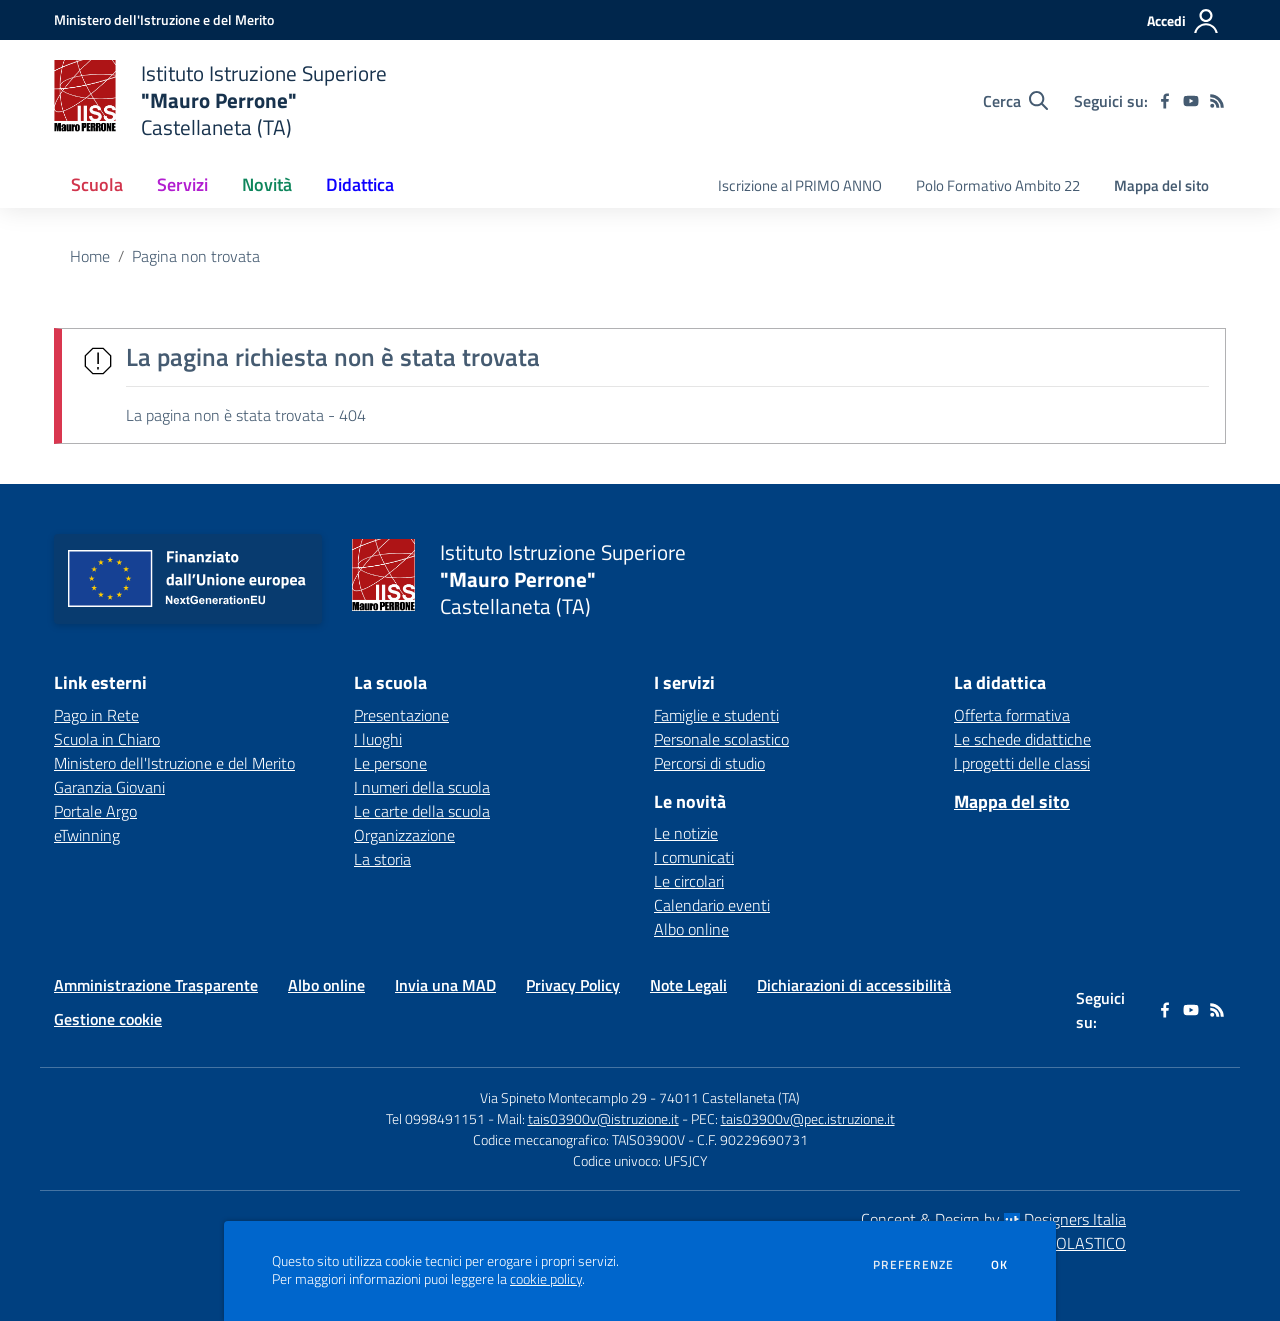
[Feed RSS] (1217, 101)
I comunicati (694, 857)
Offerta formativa (1012, 715)
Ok (1000, 1265)
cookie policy (546, 1279)
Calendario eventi (712, 905)
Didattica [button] (360, 184)
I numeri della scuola (422, 787)
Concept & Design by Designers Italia (993, 1219)
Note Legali (688, 985)
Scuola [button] (97, 184)
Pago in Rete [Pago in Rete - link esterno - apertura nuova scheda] (96, 715)
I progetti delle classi (1022, 763)
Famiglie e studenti (716, 715)
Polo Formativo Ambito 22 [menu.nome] (998, 185)
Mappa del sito (1161, 185)
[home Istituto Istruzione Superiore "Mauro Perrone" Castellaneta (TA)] (220, 100)
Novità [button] (267, 184)
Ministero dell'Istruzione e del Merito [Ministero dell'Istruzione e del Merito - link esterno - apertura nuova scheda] (174, 763)
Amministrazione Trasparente (156, 985)
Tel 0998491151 (437, 1118)
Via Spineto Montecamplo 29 (563, 1097)
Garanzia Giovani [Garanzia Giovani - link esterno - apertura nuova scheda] (109, 787)
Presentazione (401, 715)
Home (90, 256)
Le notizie (686, 833)
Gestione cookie (108, 1019)
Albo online (691, 929)
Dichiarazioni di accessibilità (854, 985)
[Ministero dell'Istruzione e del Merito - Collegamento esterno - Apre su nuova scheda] (164, 19)
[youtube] (1191, 101)
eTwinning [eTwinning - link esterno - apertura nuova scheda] (87, 835)
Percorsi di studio (709, 763)
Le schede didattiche (1022, 739)
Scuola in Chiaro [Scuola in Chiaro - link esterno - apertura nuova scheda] (107, 739)
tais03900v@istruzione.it (603, 1118)
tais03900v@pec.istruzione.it (808, 1118)
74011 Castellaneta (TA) (729, 1097)
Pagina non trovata (196, 256)
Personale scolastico (721, 739)
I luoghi (378, 739)
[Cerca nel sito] (1015, 101)
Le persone (390, 763)
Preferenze (913, 1265)
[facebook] (1165, 101)
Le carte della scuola (422, 811)
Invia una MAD (445, 985)
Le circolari (689, 881)
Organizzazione (404, 835)
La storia (382, 859)
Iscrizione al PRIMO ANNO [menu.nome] (800, 185)
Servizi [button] (182, 184)
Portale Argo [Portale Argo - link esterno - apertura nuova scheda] (95, 811)
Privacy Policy (573, 985)
